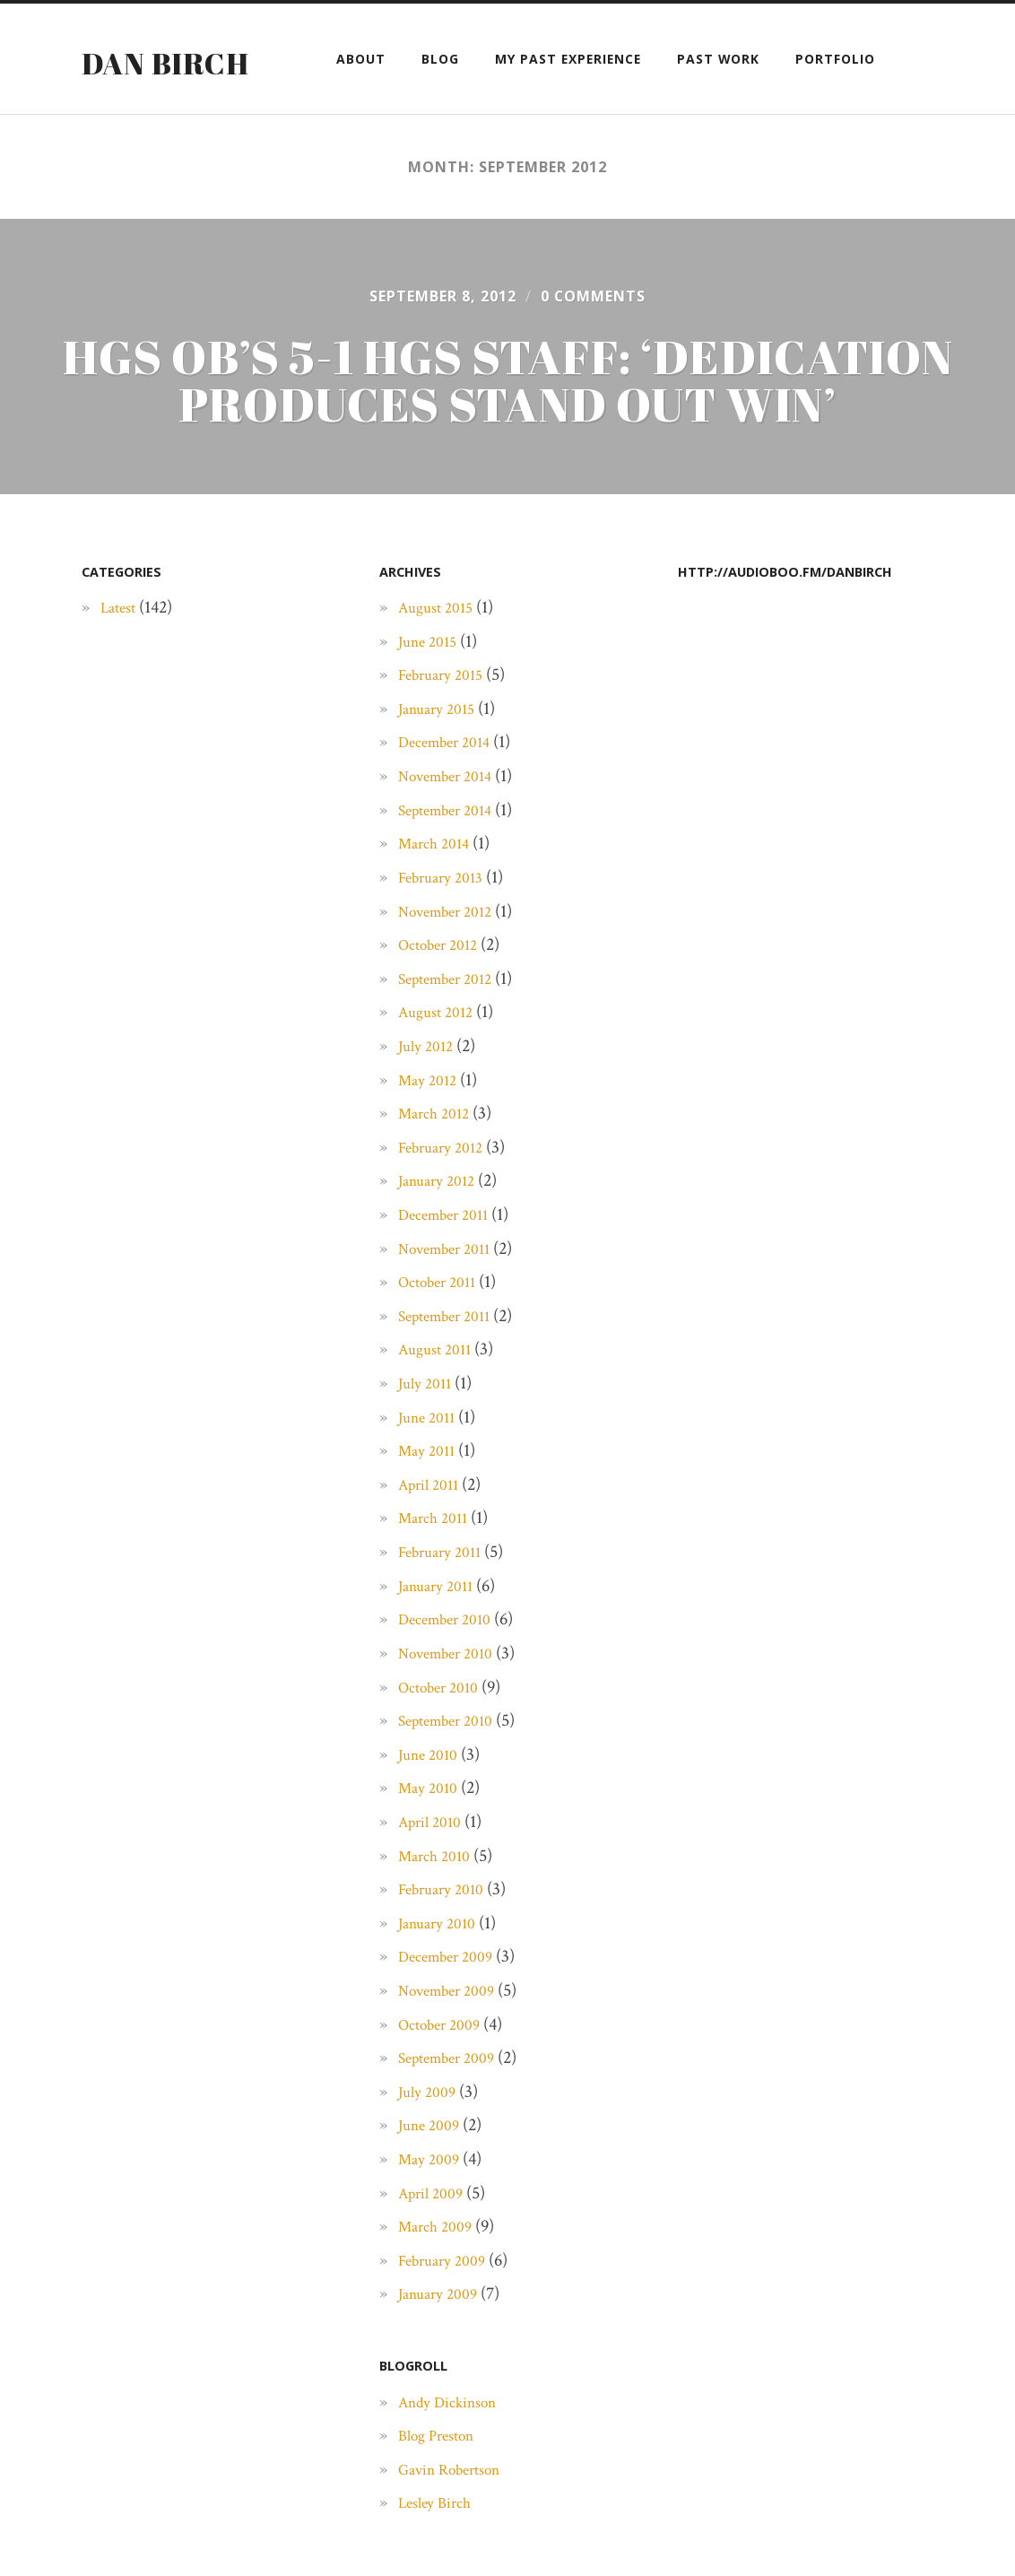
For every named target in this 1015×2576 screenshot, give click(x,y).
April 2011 (433, 1544)
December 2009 (452, 2017)
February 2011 (445, 1612)
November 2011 (452, 1308)
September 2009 (454, 2118)
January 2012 (441, 1241)
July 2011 (428, 1444)
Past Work (718, 58)
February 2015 (446, 735)
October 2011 (443, 1342)
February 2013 (446, 937)
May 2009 (432, 2220)
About (361, 58)
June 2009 (432, 2185)
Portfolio (835, 58)
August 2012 (440, 1072)
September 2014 (453, 870)
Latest (121, 668)
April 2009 (435, 2253)
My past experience (568, 58)
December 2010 (451, 1680)
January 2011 (440, 1646)
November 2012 (453, 971)
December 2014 (451, 802)
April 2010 (434, 1882)
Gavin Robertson (458, 2529)
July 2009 (430, 2151)
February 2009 (448, 2320)
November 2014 (453, 837)
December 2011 (450, 1275)
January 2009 (443, 2354)
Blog (440, 58)
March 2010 (439, 1916)
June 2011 (430, 1477)
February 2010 (447, 1950)
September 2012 (453, 1038)
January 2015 (441, 768)
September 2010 (453, 1781)
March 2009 (439, 2287)
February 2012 (446, 1207)
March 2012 (438, 1174)
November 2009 (454, 2051)
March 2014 (438, 904)
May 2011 (430, 1511)
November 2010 (453, 1714)
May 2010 (431, 1848)
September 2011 (452, 1376)
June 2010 (431, 1814)
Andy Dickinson (456, 2462)
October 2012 (444, 1005)
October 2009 (445, 2084)
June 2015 (431, 701)
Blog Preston (443, 2496)
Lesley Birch (440, 2563)
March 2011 (437, 1578)
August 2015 (440, 668)
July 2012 (429, 1106)
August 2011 (439, 1410)
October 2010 (444, 1747)
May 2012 (431, 1140)
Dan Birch (171, 61)
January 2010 (442, 1983)
